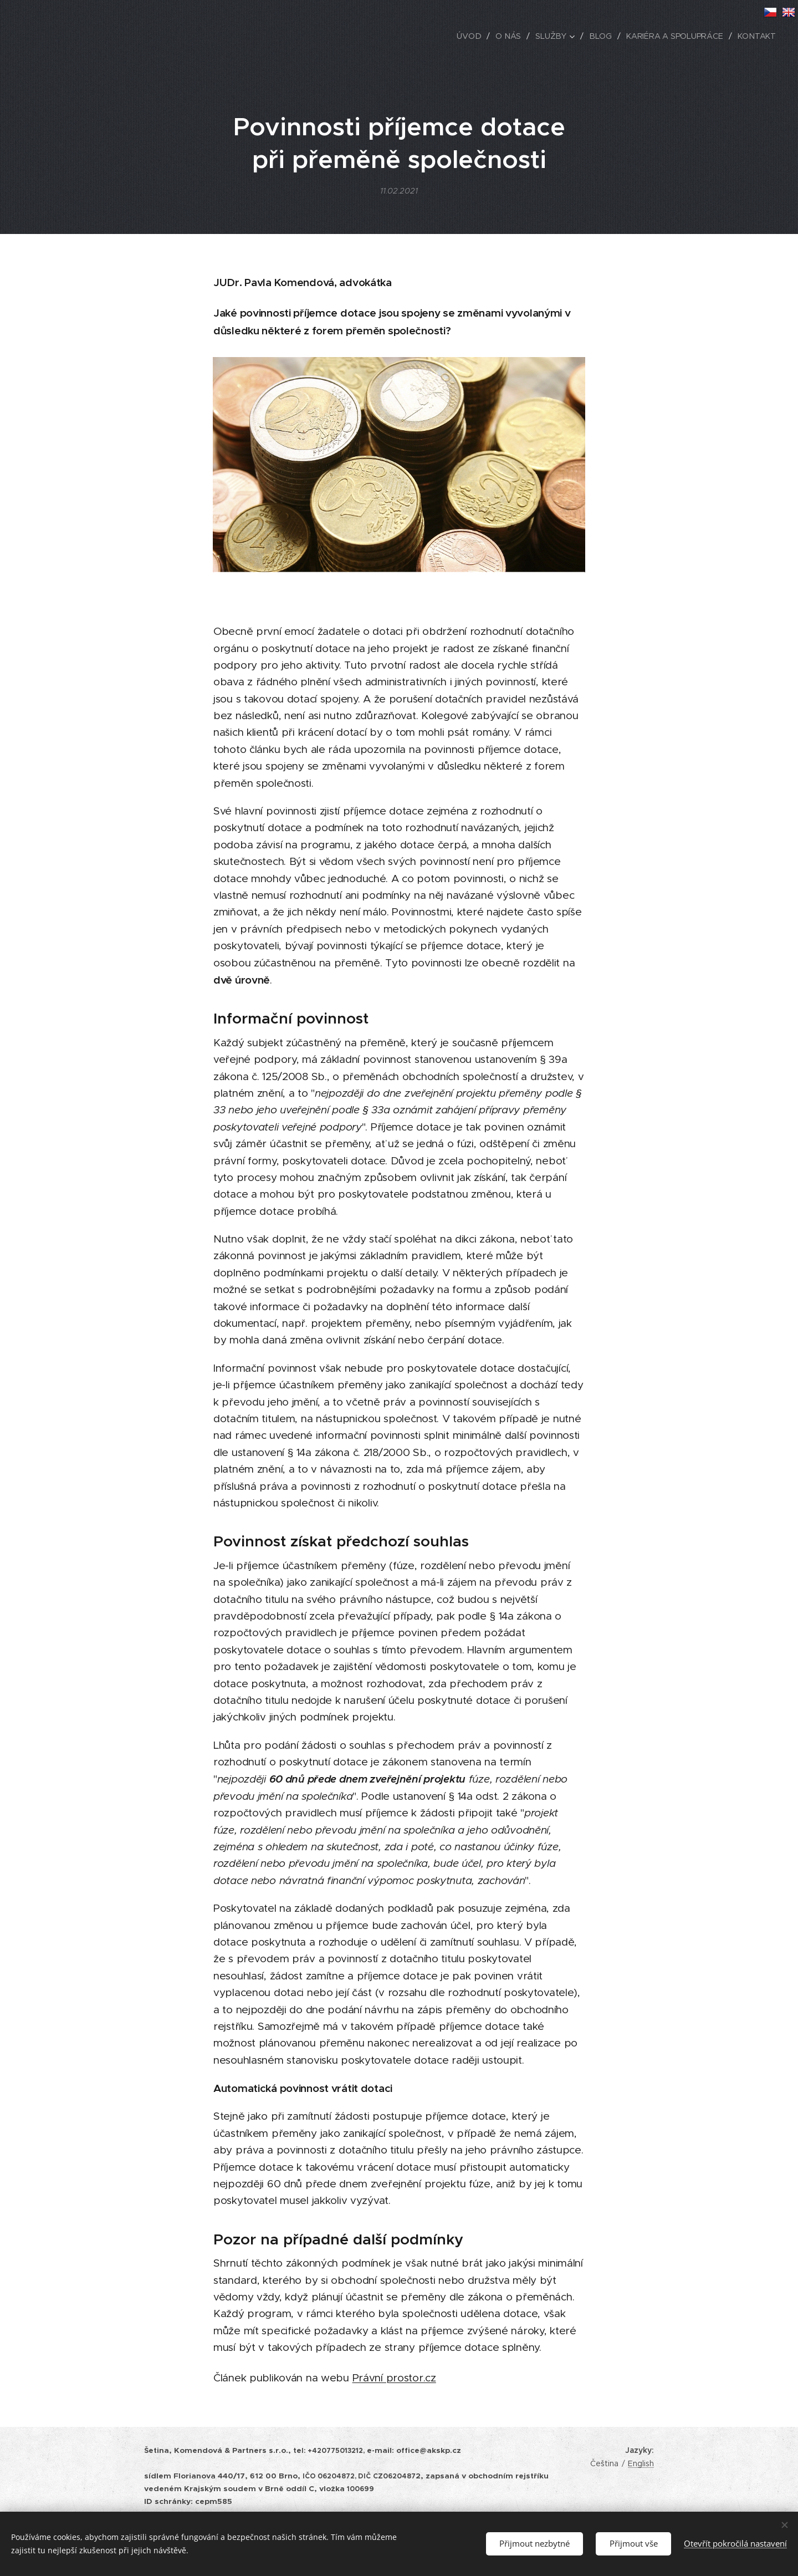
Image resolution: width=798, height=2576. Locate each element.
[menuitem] (474, 36)
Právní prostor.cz (394, 2377)
